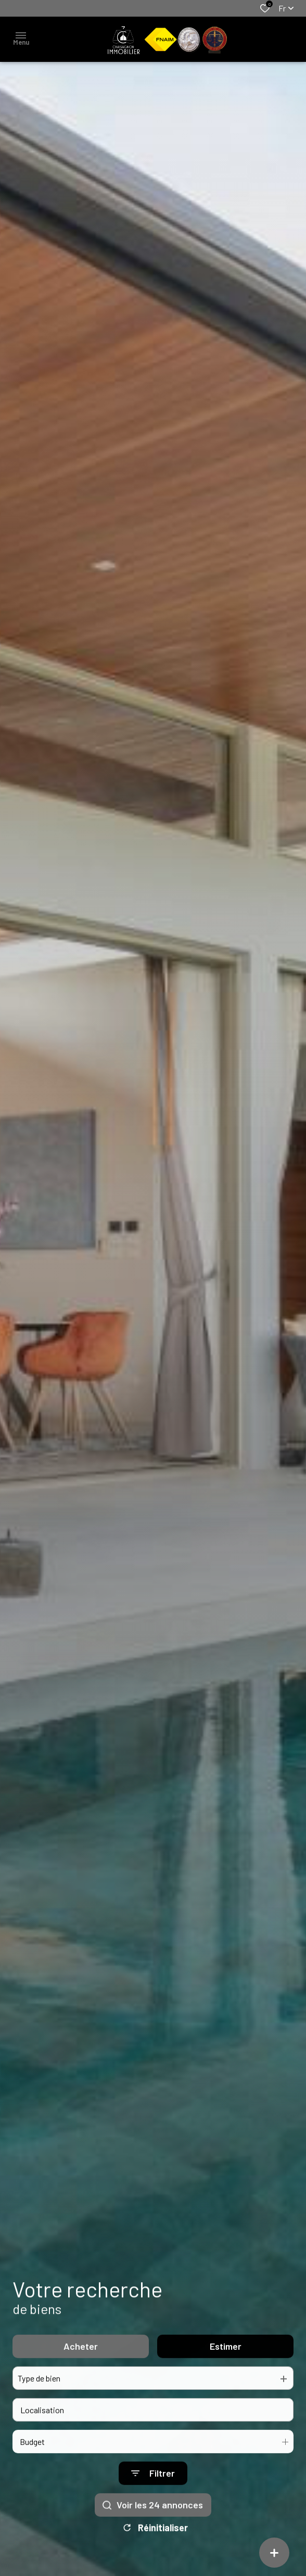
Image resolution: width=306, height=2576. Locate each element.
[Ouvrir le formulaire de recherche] (153, 2489)
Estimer (225, 2362)
